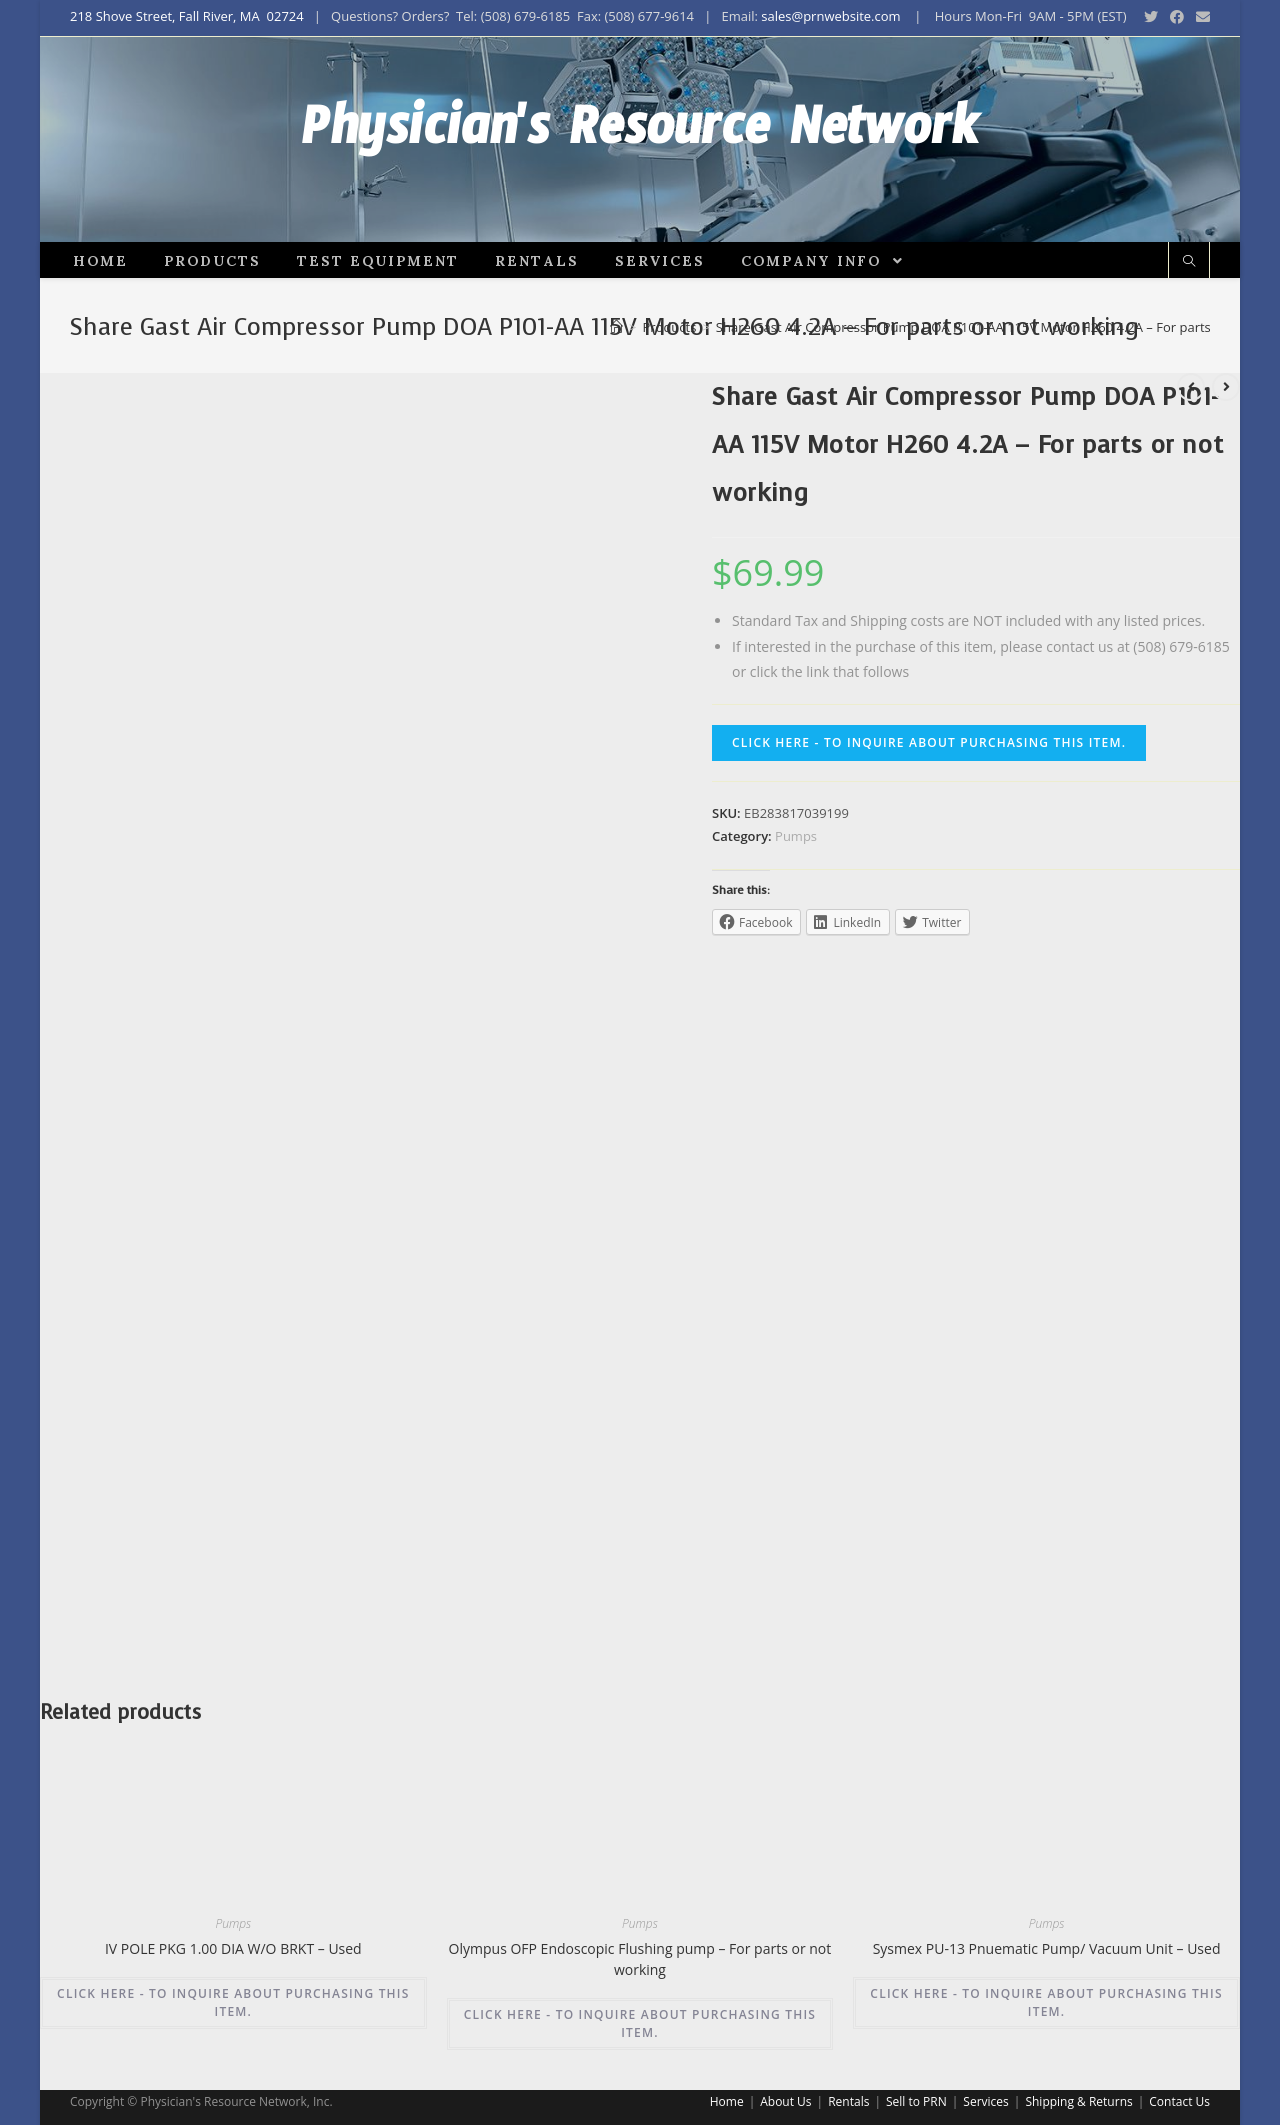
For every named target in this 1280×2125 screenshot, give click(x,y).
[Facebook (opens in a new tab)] (1177, 17)
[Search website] (1189, 297)
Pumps (796, 871)
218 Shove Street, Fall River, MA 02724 (187, 16)
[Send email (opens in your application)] (1200, 17)
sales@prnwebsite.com (830, 16)
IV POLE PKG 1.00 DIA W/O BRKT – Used (233, 1983)
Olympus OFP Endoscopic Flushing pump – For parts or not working (640, 1994)
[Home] (616, 362)
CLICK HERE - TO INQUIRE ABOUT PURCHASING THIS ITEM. (929, 777)
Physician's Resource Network (640, 157)
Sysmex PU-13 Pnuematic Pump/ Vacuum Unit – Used (1047, 1983)
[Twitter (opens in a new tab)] (1151, 17)
